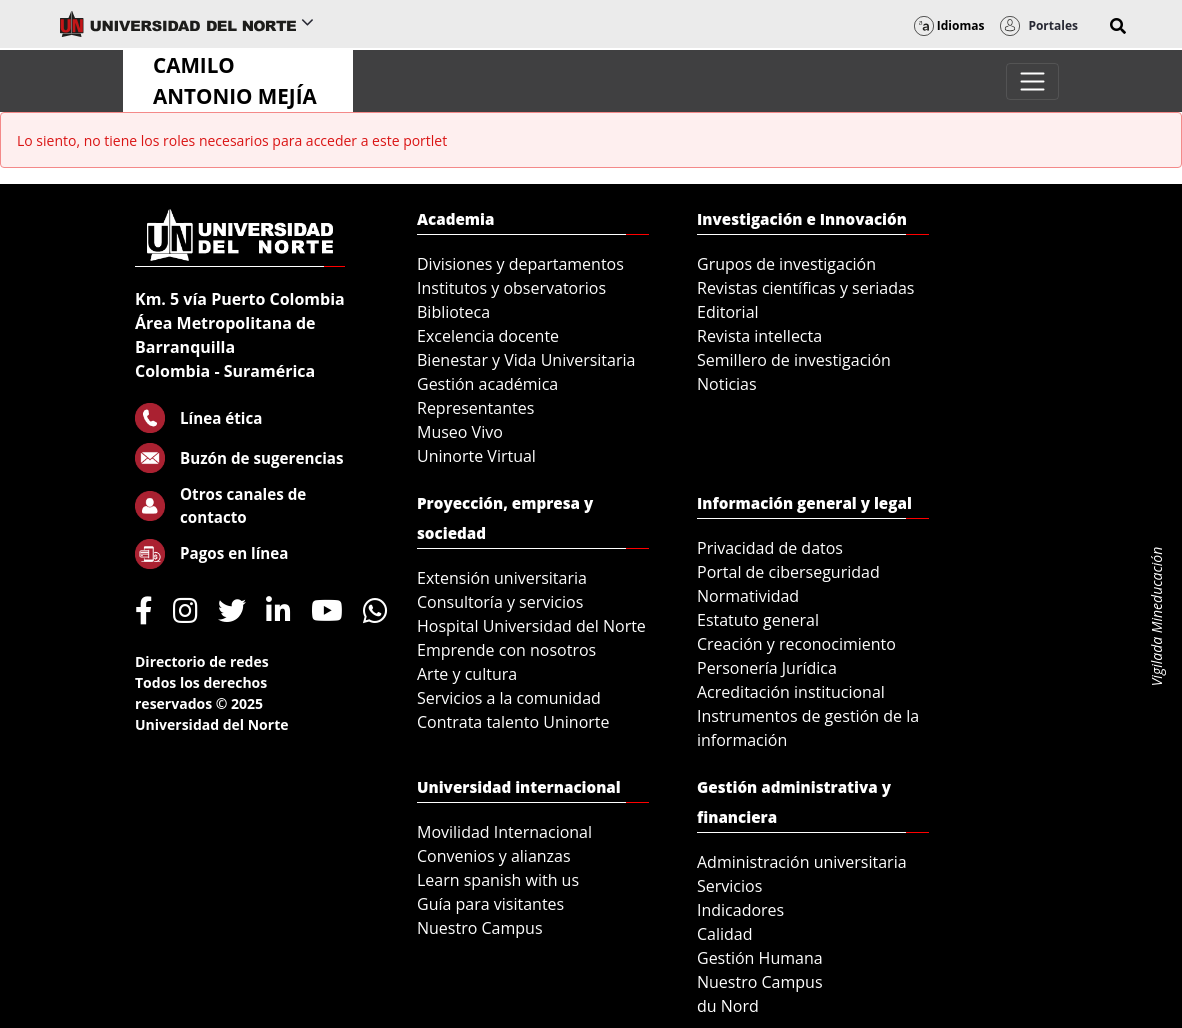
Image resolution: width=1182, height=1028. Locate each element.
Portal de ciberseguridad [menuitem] (788, 572)
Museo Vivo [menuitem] (460, 432)
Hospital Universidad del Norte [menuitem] (531, 626)
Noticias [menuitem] (727, 384)
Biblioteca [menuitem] (453, 312)
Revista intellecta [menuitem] (759, 336)
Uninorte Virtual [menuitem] (476, 456)
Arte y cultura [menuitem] (467, 674)
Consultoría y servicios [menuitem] (500, 602)
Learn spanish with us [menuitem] (498, 880)
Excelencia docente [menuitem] (488, 336)
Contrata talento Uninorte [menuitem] (513, 722)
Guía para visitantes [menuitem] (490, 904)
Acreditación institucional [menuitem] (791, 692)
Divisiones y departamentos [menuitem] (520, 264)
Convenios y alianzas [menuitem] (494, 856)
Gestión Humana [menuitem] (760, 958)
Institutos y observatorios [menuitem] (511, 288)
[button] (1118, 26)
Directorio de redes (202, 661)
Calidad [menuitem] (725, 934)
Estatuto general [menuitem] (758, 620)
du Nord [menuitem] (728, 1006)
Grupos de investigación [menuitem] (786, 264)
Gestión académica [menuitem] (487, 384)
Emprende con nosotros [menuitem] (506, 650)
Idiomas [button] (949, 25)
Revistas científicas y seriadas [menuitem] (805, 288)
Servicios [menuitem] (729, 886)
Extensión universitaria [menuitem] (502, 578)
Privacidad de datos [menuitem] (770, 548)
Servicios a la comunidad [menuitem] (509, 698)
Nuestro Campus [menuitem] (480, 928)
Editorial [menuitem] (728, 312)
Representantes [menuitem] (475, 408)
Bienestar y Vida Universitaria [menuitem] (526, 360)
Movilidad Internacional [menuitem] (504, 832)
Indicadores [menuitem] (740, 910)
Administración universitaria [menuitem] (802, 862)
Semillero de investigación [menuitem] (794, 360)
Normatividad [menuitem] (748, 596)
